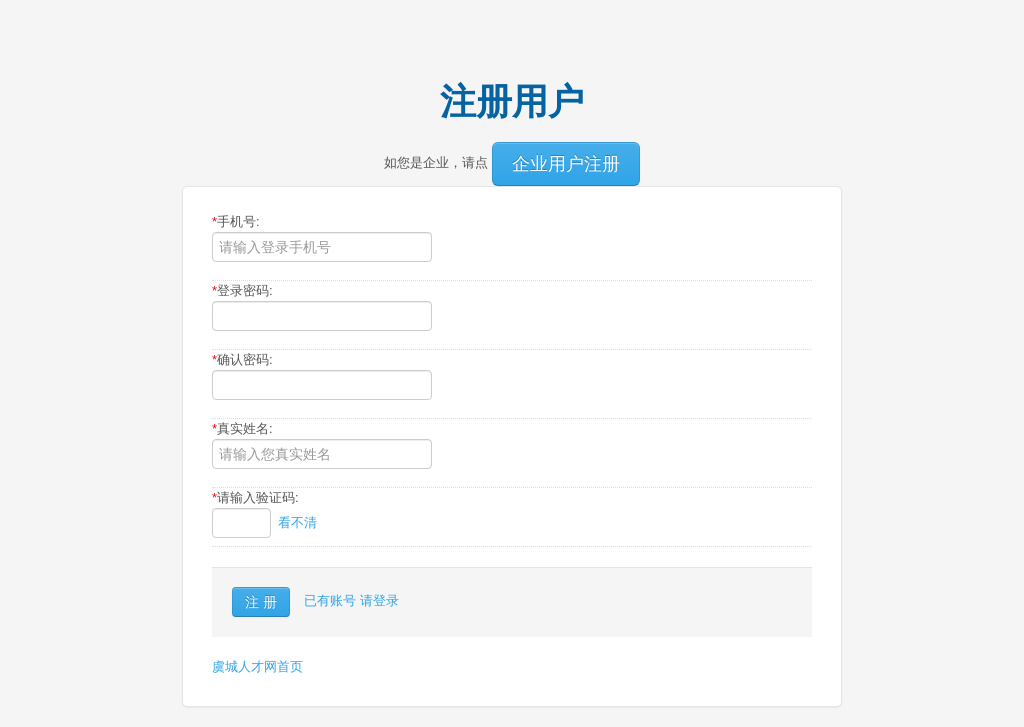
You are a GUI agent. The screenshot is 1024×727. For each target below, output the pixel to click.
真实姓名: (242, 428)
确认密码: (242, 359)
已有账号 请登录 (351, 600)
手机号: (236, 221)
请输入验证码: (255, 497)
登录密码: (242, 290)
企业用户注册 (566, 164)
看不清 (297, 522)
